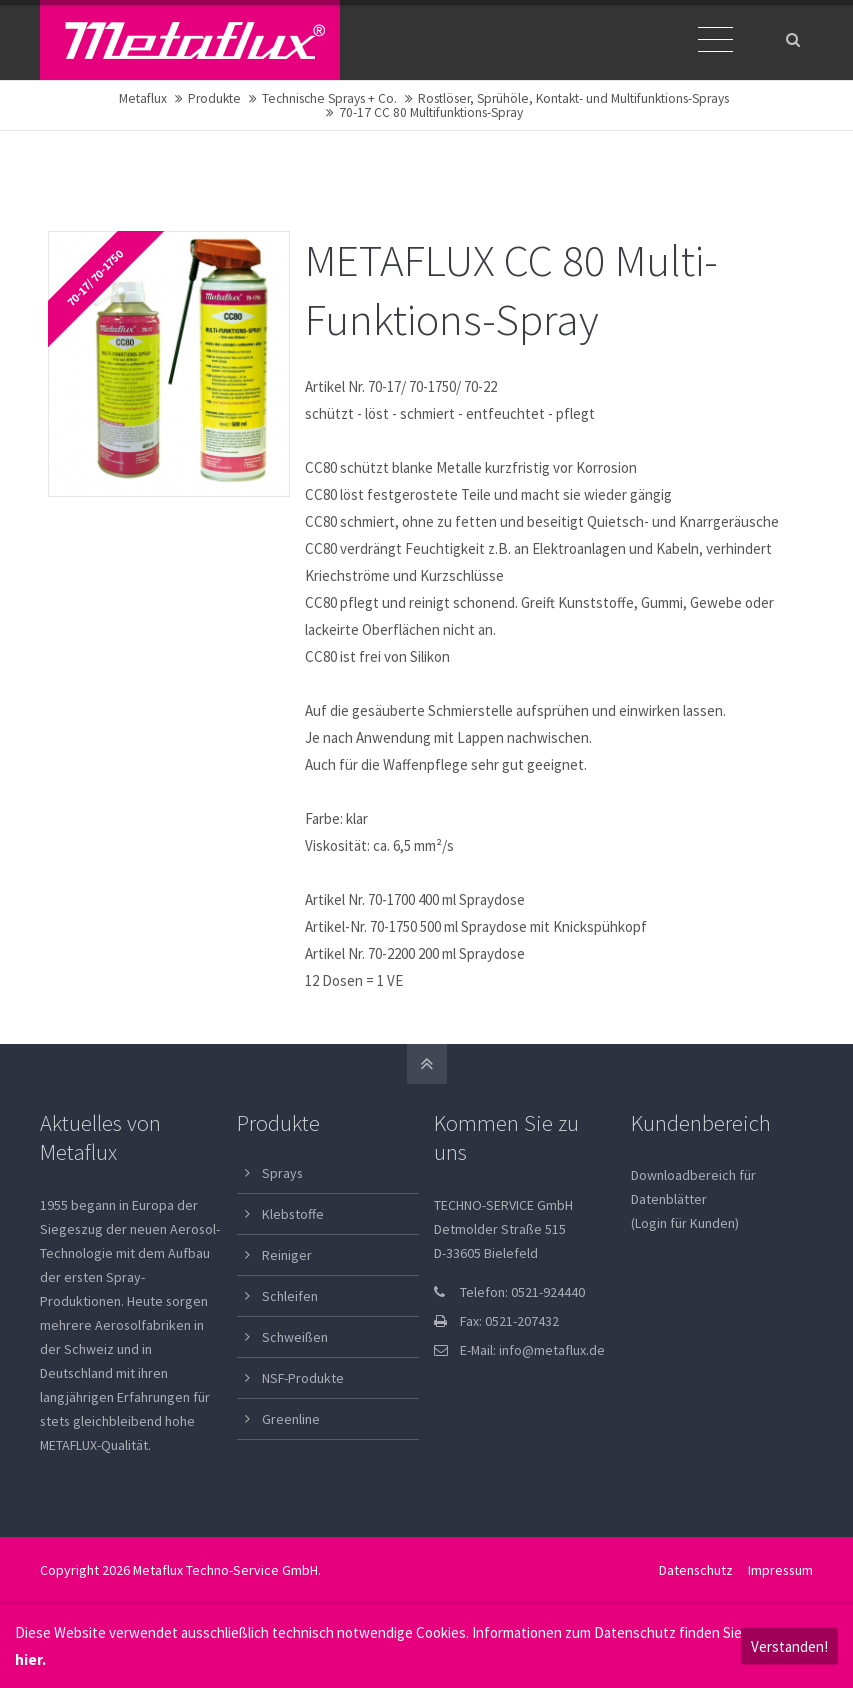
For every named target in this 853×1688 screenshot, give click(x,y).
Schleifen (290, 1296)
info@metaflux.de (552, 1350)
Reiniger (287, 1255)
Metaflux (143, 98)
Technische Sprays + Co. (329, 98)
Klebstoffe (293, 1214)
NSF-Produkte (303, 1378)
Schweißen (295, 1337)
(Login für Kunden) (685, 1223)
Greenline (291, 1419)
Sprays (282, 1173)
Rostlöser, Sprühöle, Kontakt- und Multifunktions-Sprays (573, 98)
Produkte (214, 98)
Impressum (780, 1570)
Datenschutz (696, 1570)
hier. (30, 1659)
